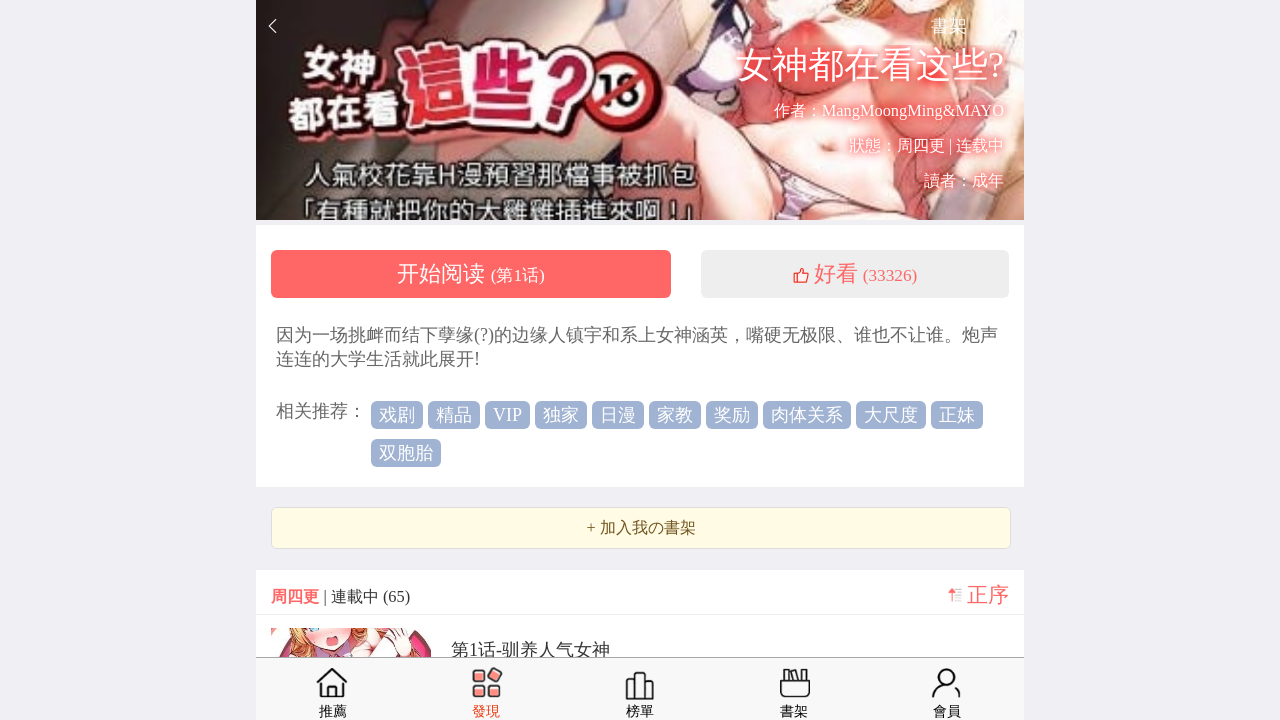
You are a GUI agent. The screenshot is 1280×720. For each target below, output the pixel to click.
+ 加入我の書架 (640, 528)
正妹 (957, 415)
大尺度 (891, 415)
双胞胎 (406, 453)
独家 (561, 415)
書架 (949, 25)
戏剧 (397, 415)
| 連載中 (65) (340, 596)
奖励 (732, 415)
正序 (988, 595)
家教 (675, 415)
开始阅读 (471, 274)
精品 (454, 415)
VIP (507, 415)
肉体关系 (807, 415)
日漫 (618, 415)
